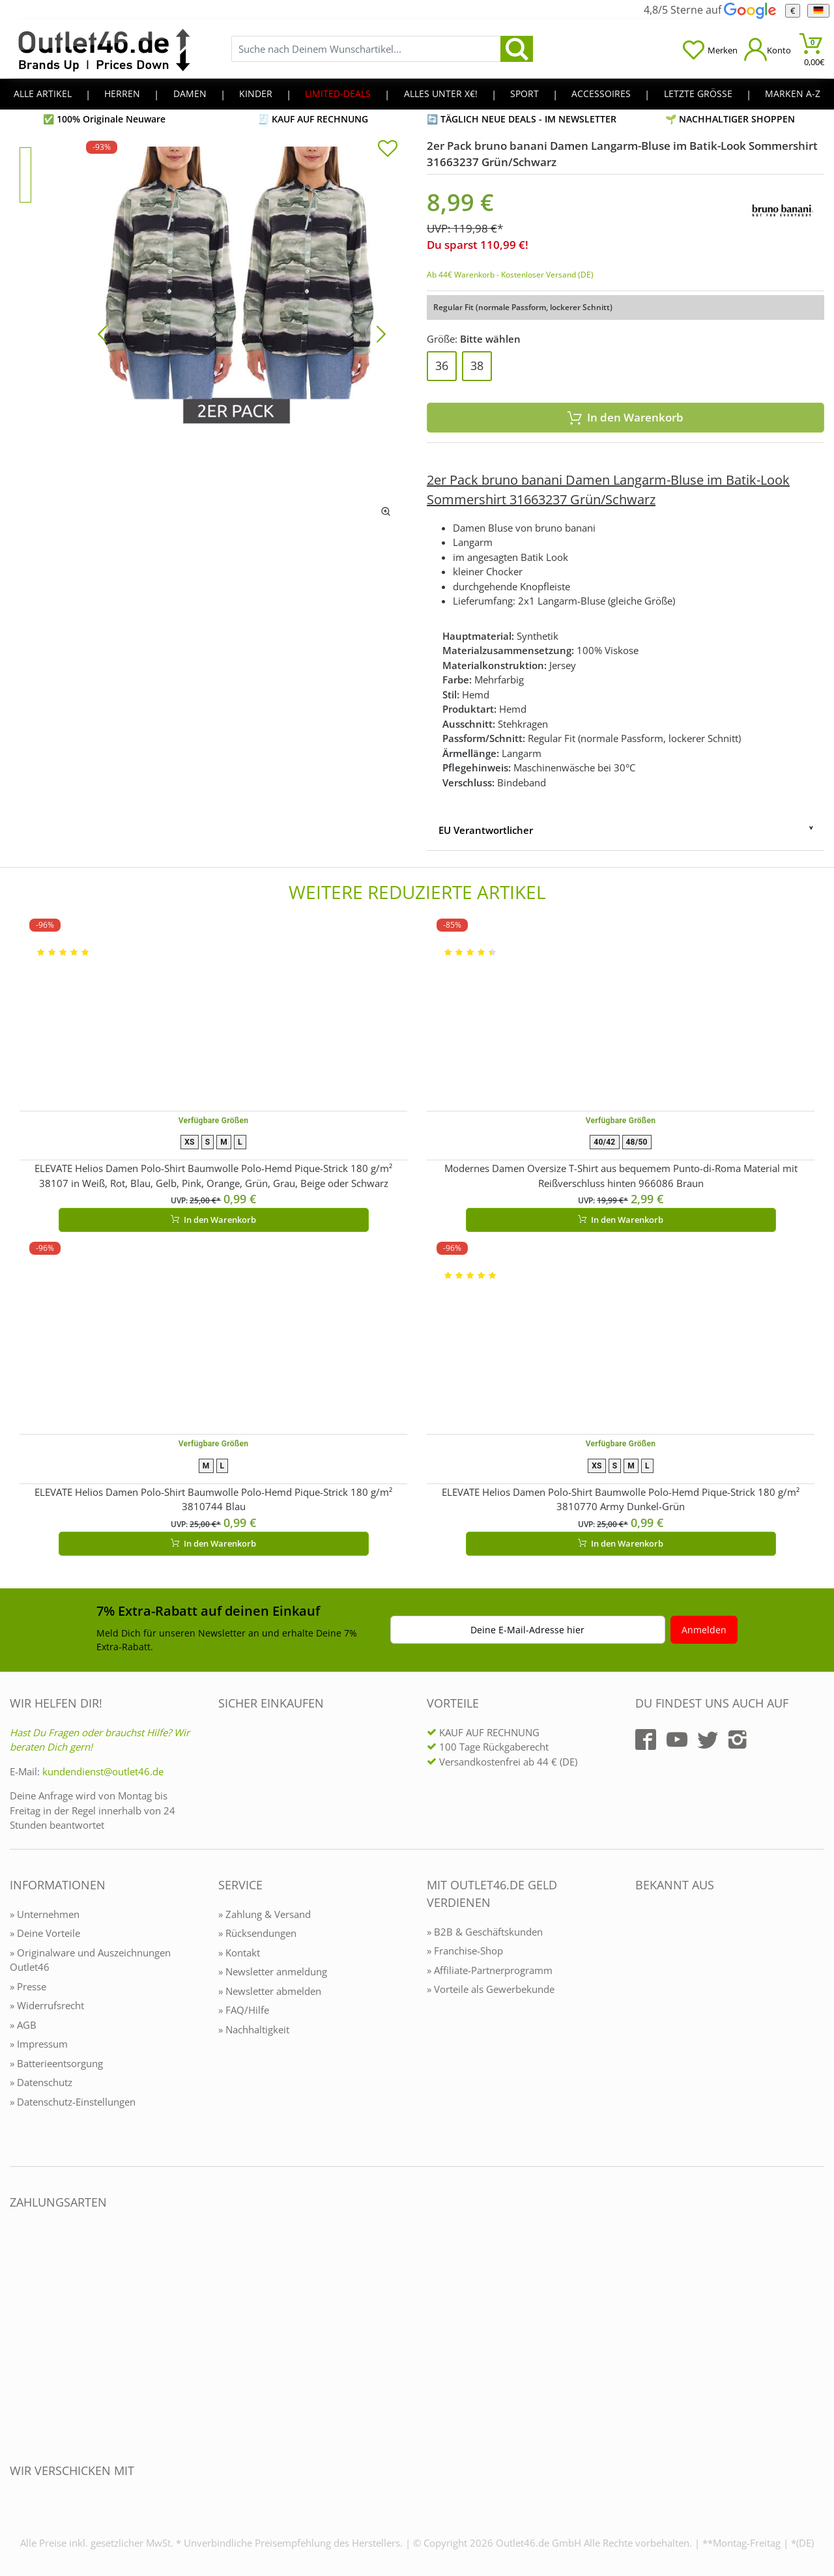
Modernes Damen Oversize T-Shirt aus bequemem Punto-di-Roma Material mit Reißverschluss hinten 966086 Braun (621, 1176)
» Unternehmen (44, 1914)
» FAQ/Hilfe (243, 2009)
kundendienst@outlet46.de (103, 1771)
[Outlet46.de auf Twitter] (707, 1739)
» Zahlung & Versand (264, 1914)
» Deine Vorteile (45, 1932)
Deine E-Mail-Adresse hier (527, 1630)
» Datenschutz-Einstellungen (73, 2101)
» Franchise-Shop (465, 1950)
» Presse (28, 1986)
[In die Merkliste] (387, 149)
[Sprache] (818, 11)
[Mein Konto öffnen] (767, 49)
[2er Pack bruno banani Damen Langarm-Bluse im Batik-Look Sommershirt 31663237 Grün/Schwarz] (241, 332)
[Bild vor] (381, 333)
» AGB (23, 2024)
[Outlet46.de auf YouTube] (677, 1739)
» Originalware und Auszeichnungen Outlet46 (90, 1960)
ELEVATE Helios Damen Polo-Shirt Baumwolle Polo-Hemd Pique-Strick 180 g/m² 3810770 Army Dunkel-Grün (620, 1499)
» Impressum (39, 2043)
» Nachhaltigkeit (253, 2029)
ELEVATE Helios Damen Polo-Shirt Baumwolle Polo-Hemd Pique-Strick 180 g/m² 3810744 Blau (213, 1499)
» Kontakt (239, 1952)
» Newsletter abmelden (269, 1990)
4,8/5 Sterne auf (709, 10)
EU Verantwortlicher (486, 830)
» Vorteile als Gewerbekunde (490, 1989)
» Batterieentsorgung (56, 2063)
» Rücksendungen (257, 1932)
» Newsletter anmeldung (272, 1971)
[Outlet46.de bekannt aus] (644, 2026)
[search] (516, 49)
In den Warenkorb (625, 417)
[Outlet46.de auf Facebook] (645, 1739)
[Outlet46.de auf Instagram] (737, 1739)
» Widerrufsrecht (47, 2005)
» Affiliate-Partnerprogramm (490, 1970)
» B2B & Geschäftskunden (485, 1931)
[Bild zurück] (102, 333)
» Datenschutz (41, 2082)
